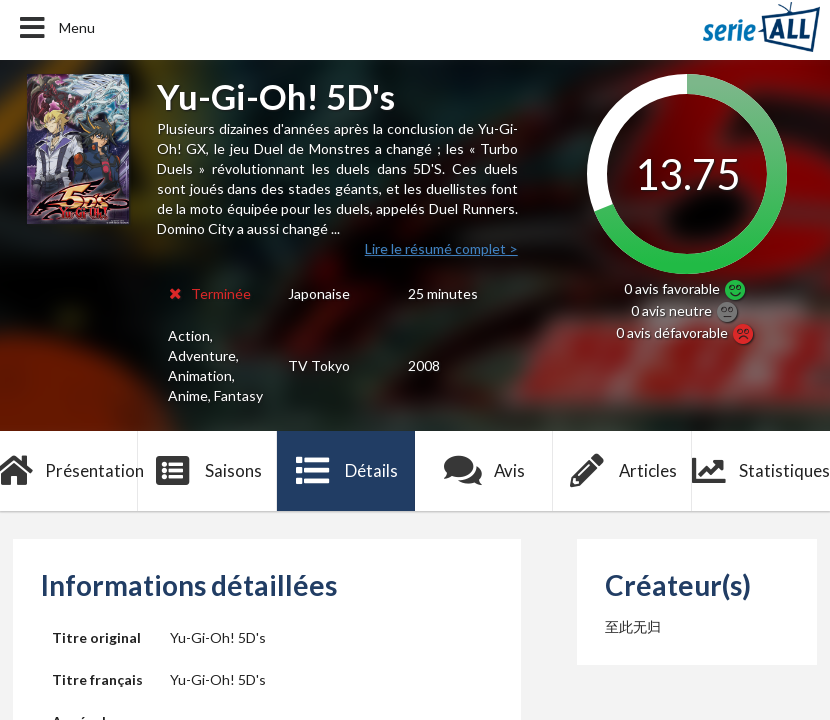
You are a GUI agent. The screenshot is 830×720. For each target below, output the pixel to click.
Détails (346, 471)
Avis (484, 471)
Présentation (69, 471)
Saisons (207, 471)
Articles (623, 471)
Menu (55, 28)
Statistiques (761, 471)
